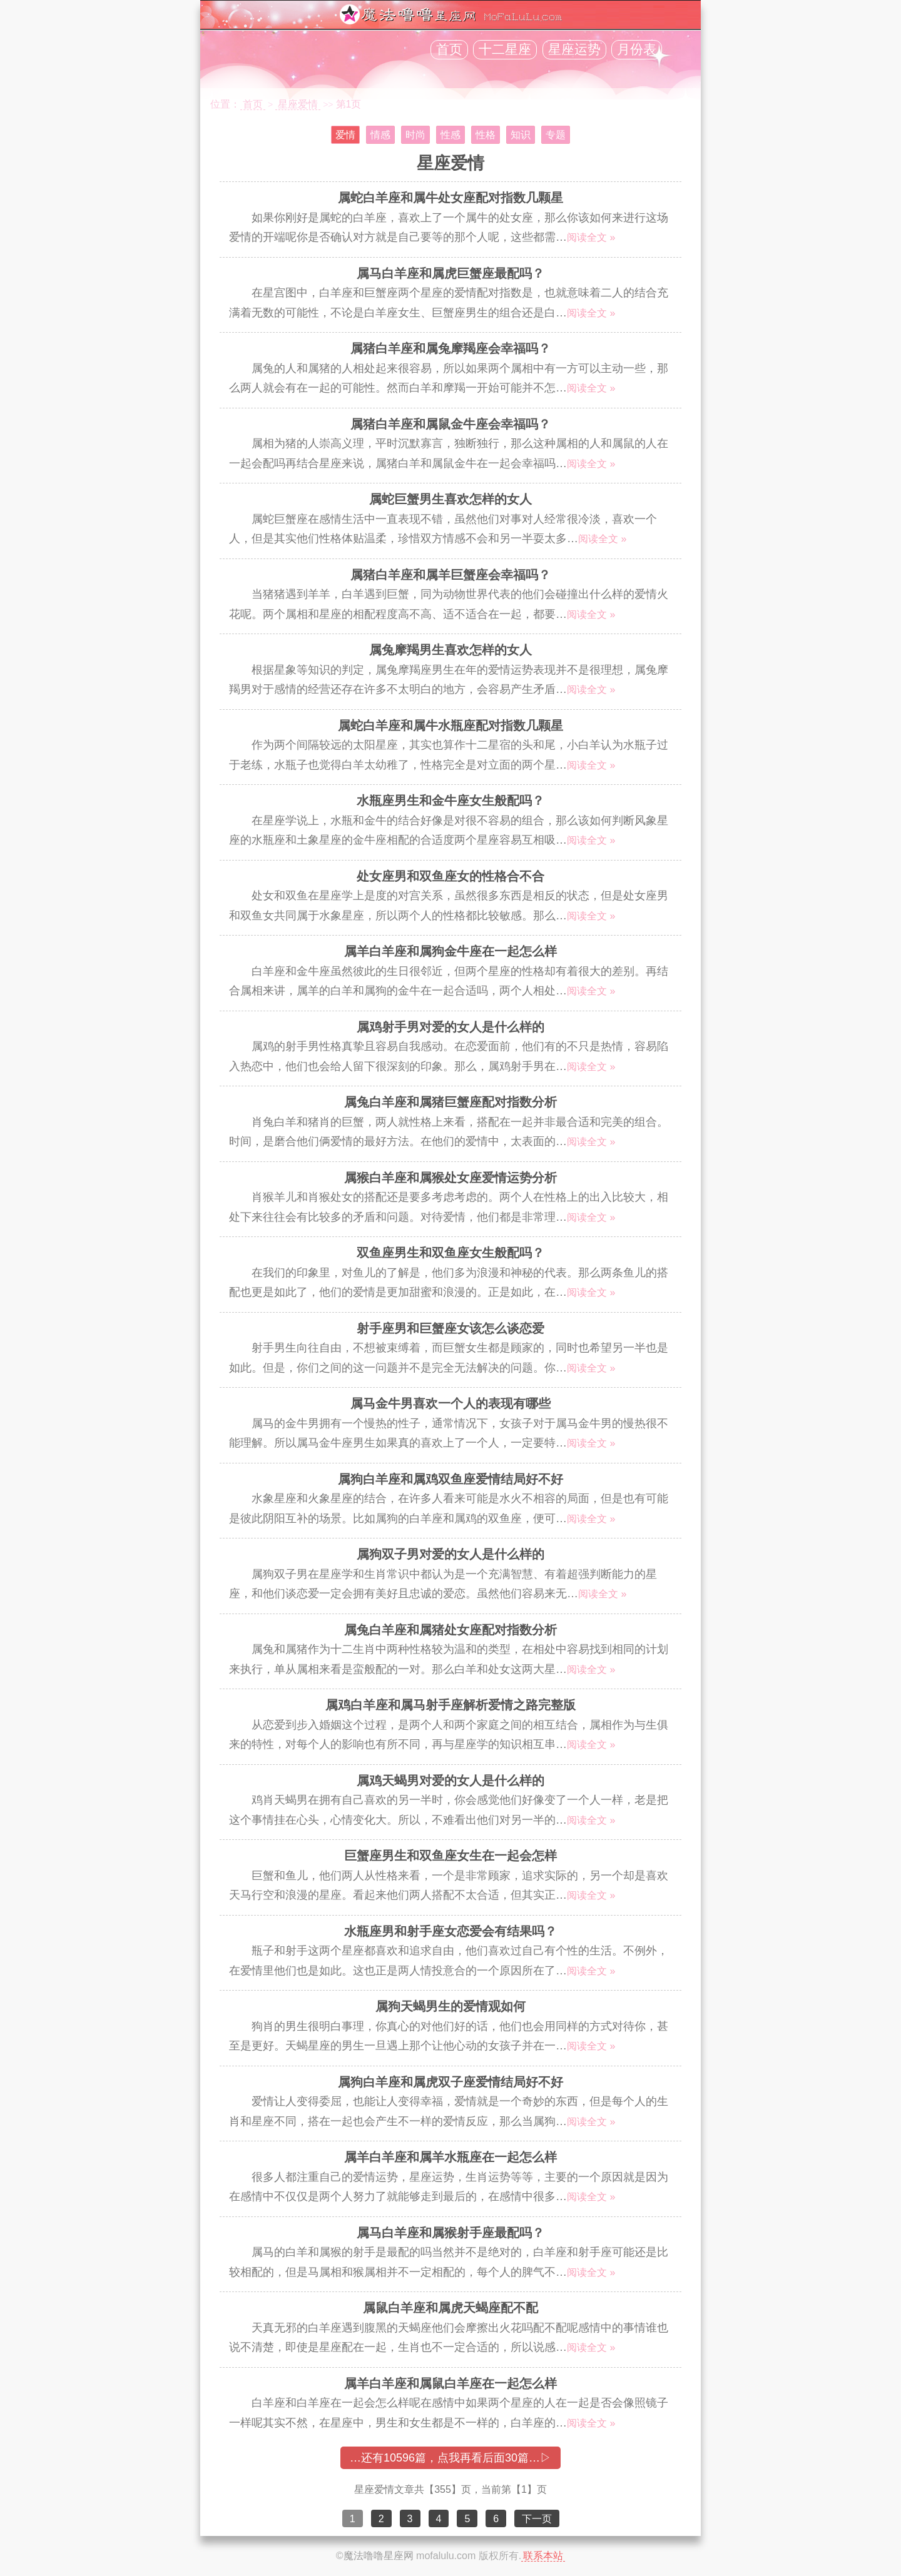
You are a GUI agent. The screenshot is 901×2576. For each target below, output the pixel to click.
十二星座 (505, 49)
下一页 (537, 2518)
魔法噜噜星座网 (379, 2555)
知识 (521, 134)
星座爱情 (298, 104)
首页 (449, 49)
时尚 (415, 134)
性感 (450, 134)
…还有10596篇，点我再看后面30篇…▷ (450, 2458)
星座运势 (574, 49)
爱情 (345, 134)
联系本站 (543, 2555)
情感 (380, 134)
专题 (556, 134)
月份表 (636, 49)
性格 (486, 134)
